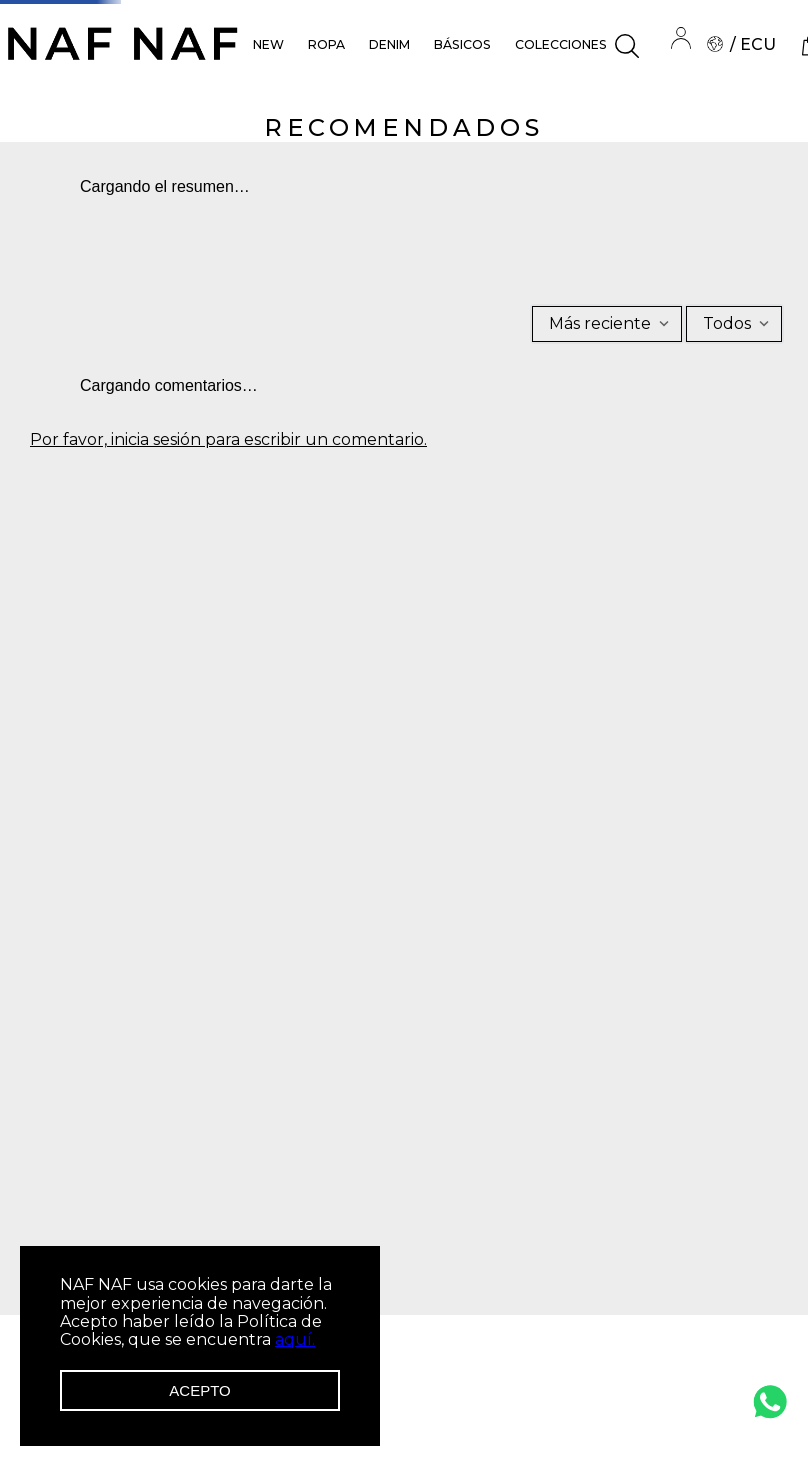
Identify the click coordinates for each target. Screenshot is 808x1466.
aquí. (295, 1339)
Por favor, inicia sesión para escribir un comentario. (228, 440)
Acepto (199, 1390)
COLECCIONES (561, 44)
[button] (627, 46)
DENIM (389, 44)
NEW (268, 44)
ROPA (326, 44)
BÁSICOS (462, 44)
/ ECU (741, 44)
